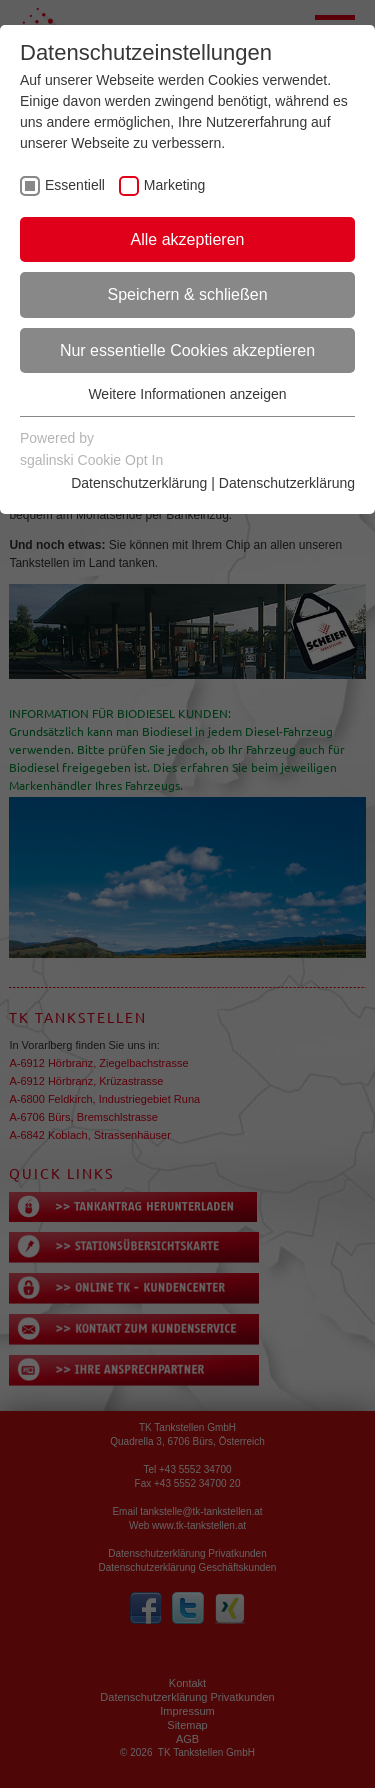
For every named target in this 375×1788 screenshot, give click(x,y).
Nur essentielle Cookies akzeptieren (187, 350)
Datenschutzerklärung (139, 483)
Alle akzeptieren (188, 239)
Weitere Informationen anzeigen (187, 394)
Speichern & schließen (187, 294)
